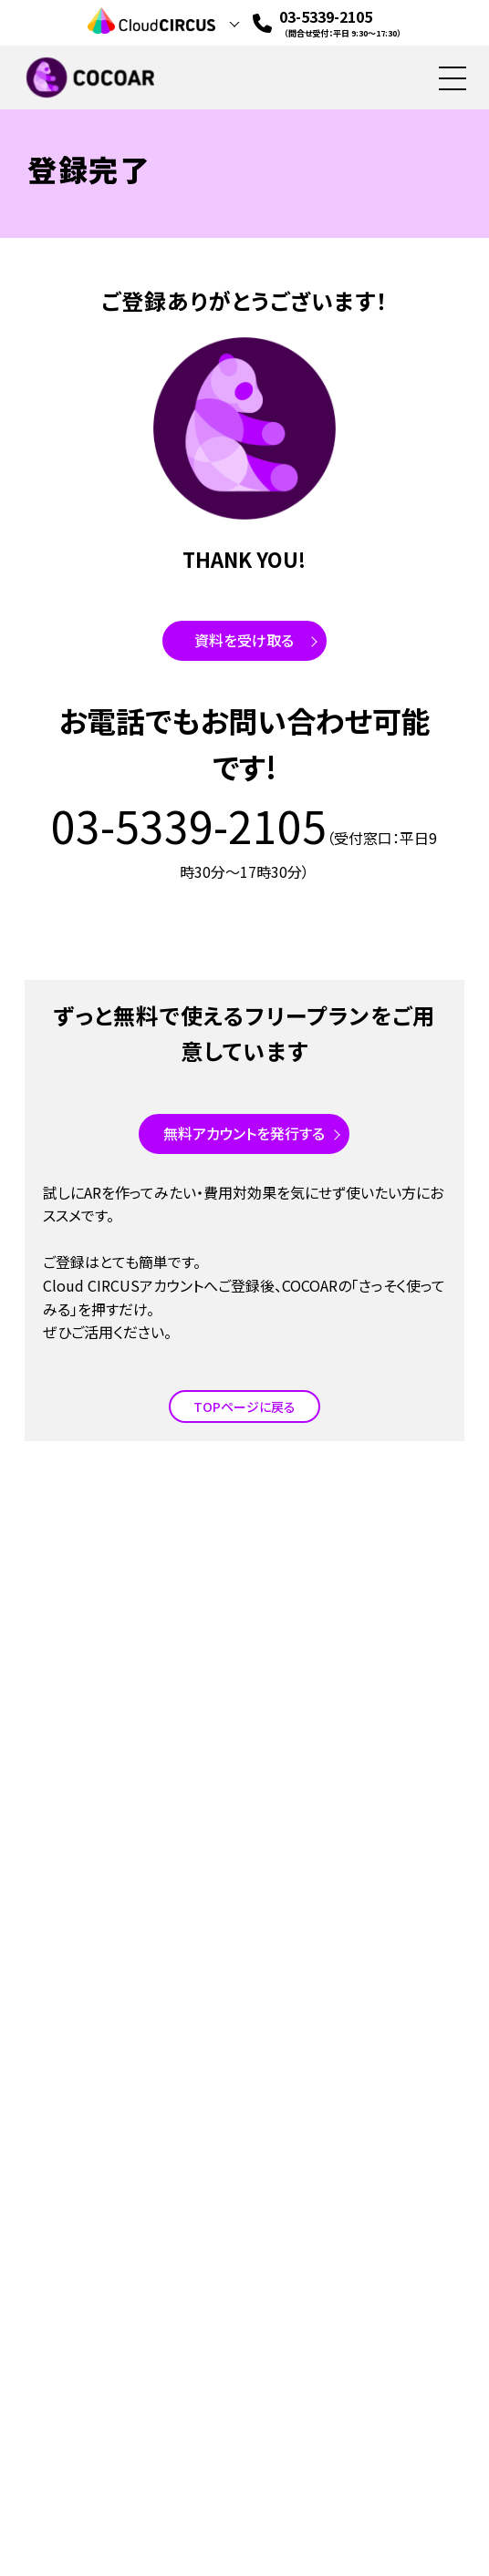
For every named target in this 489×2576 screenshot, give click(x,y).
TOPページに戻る (244, 1406)
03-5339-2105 (340, 22)
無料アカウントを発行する (244, 1133)
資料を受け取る (244, 640)
